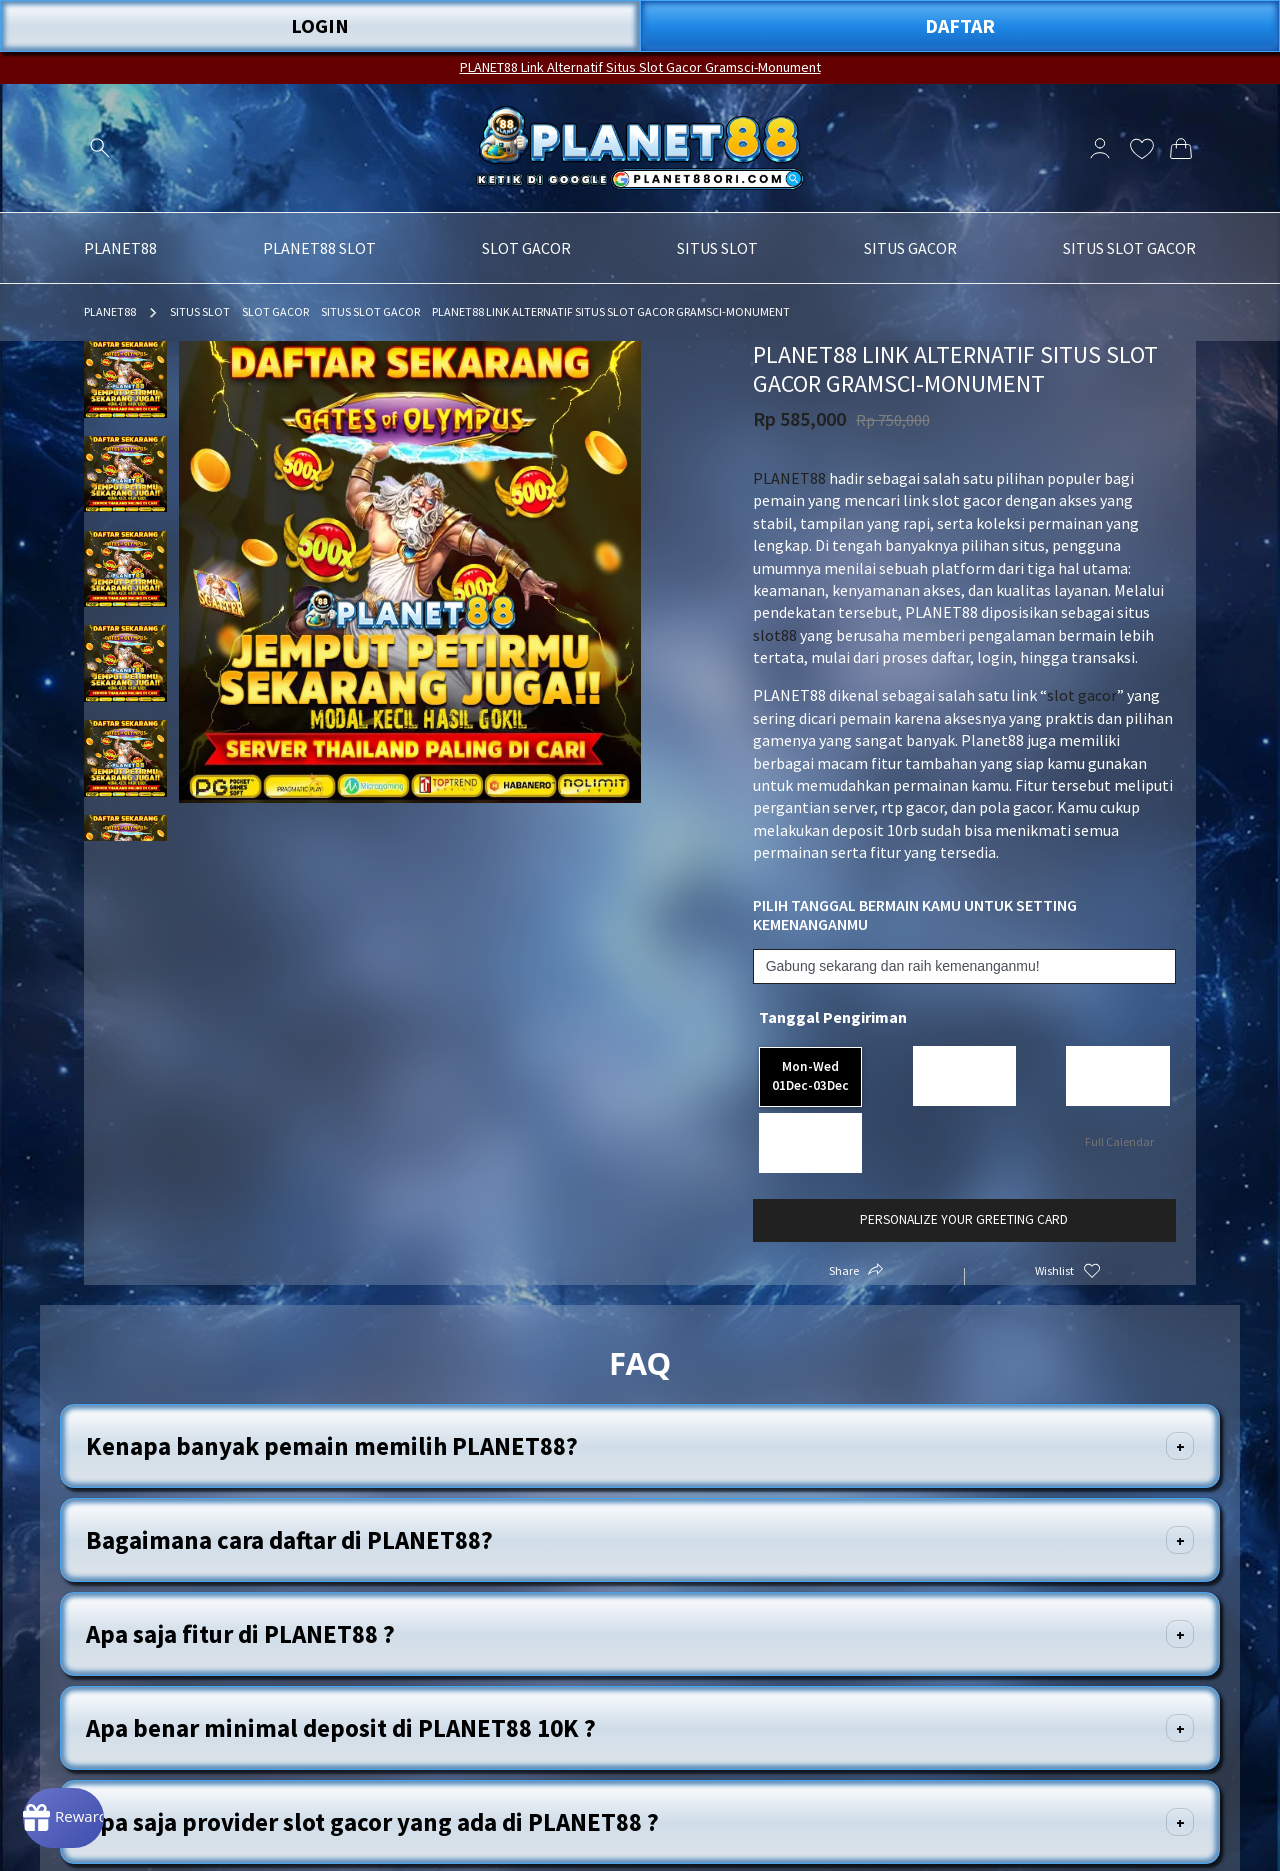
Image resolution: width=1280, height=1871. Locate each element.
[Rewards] (93, 1811)
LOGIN (320, 25)
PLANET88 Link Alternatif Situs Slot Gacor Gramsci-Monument (640, 67)
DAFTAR (960, 25)
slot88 (775, 635)
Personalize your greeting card (964, 1176)
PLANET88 (110, 311)
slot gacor (1082, 695)
